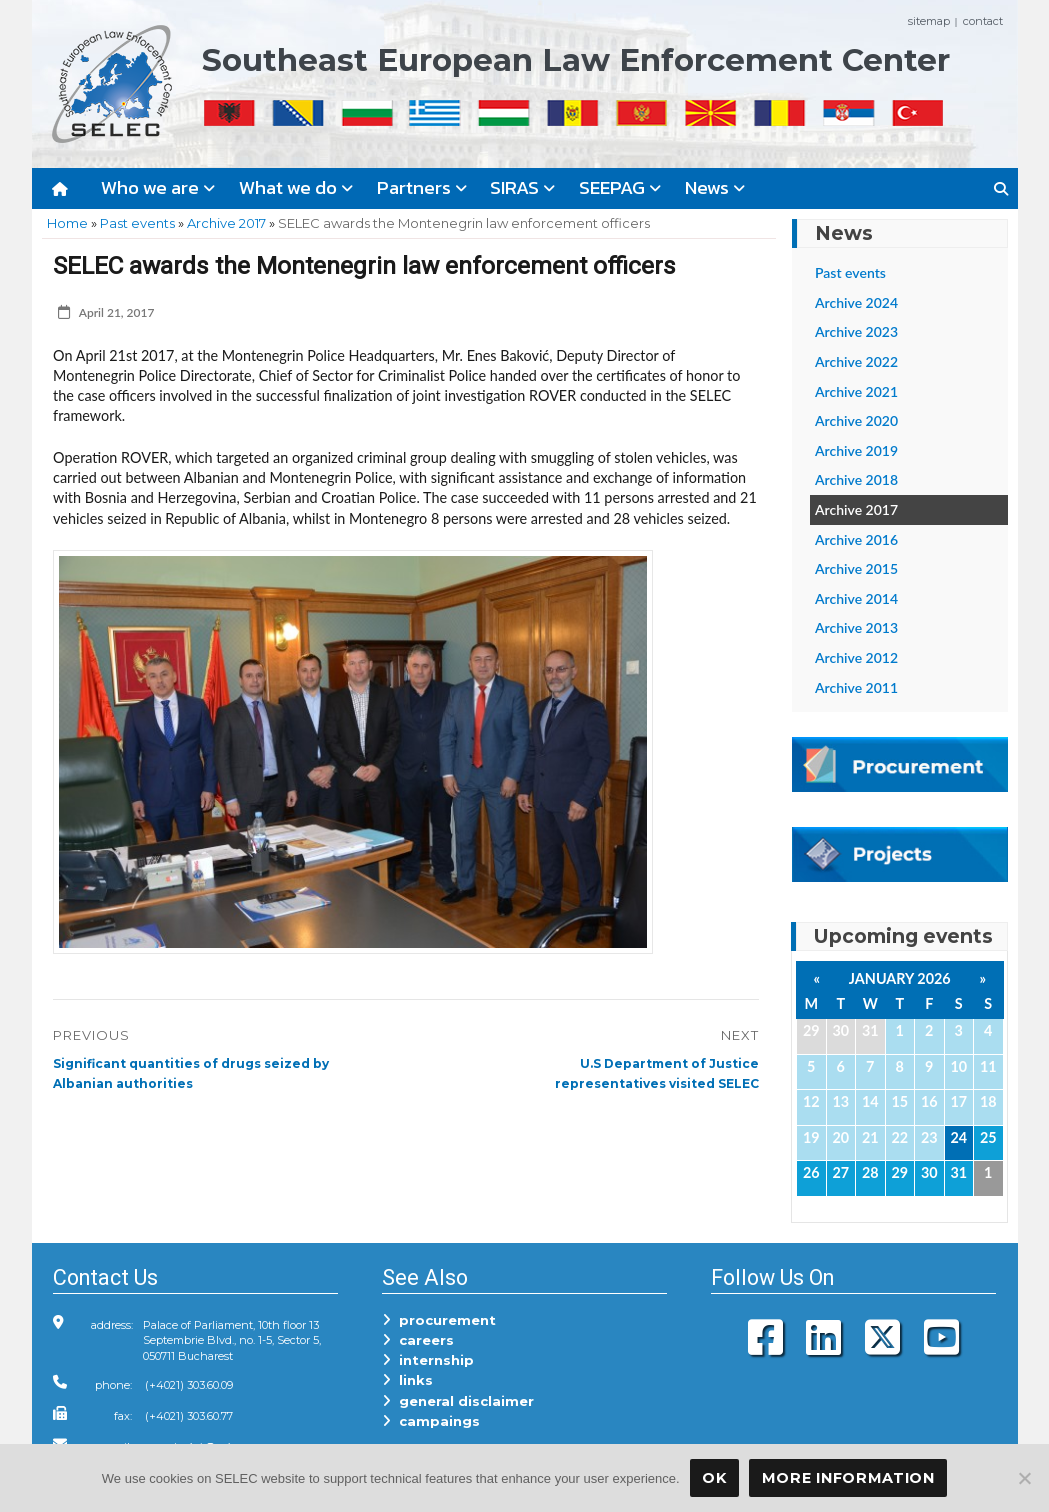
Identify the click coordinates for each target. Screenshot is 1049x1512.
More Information (848, 1478)
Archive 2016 (856, 539)
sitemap (929, 21)
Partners (422, 187)
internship (428, 1360)
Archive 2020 (856, 420)
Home (67, 223)
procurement (439, 1320)
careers (418, 1340)
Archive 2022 (856, 361)
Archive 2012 (856, 657)
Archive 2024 (856, 302)
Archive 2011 (856, 687)
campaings (431, 1421)
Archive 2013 (856, 627)
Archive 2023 (856, 331)
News (715, 187)
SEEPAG (620, 187)
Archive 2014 (856, 598)
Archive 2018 (856, 479)
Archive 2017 (226, 223)
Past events (137, 223)
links (407, 1380)
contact (983, 21)
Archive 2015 (856, 568)
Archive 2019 (856, 450)
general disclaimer (458, 1401)
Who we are (158, 187)
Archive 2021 (856, 391)
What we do (296, 187)
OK (714, 1478)
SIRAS (522, 187)
